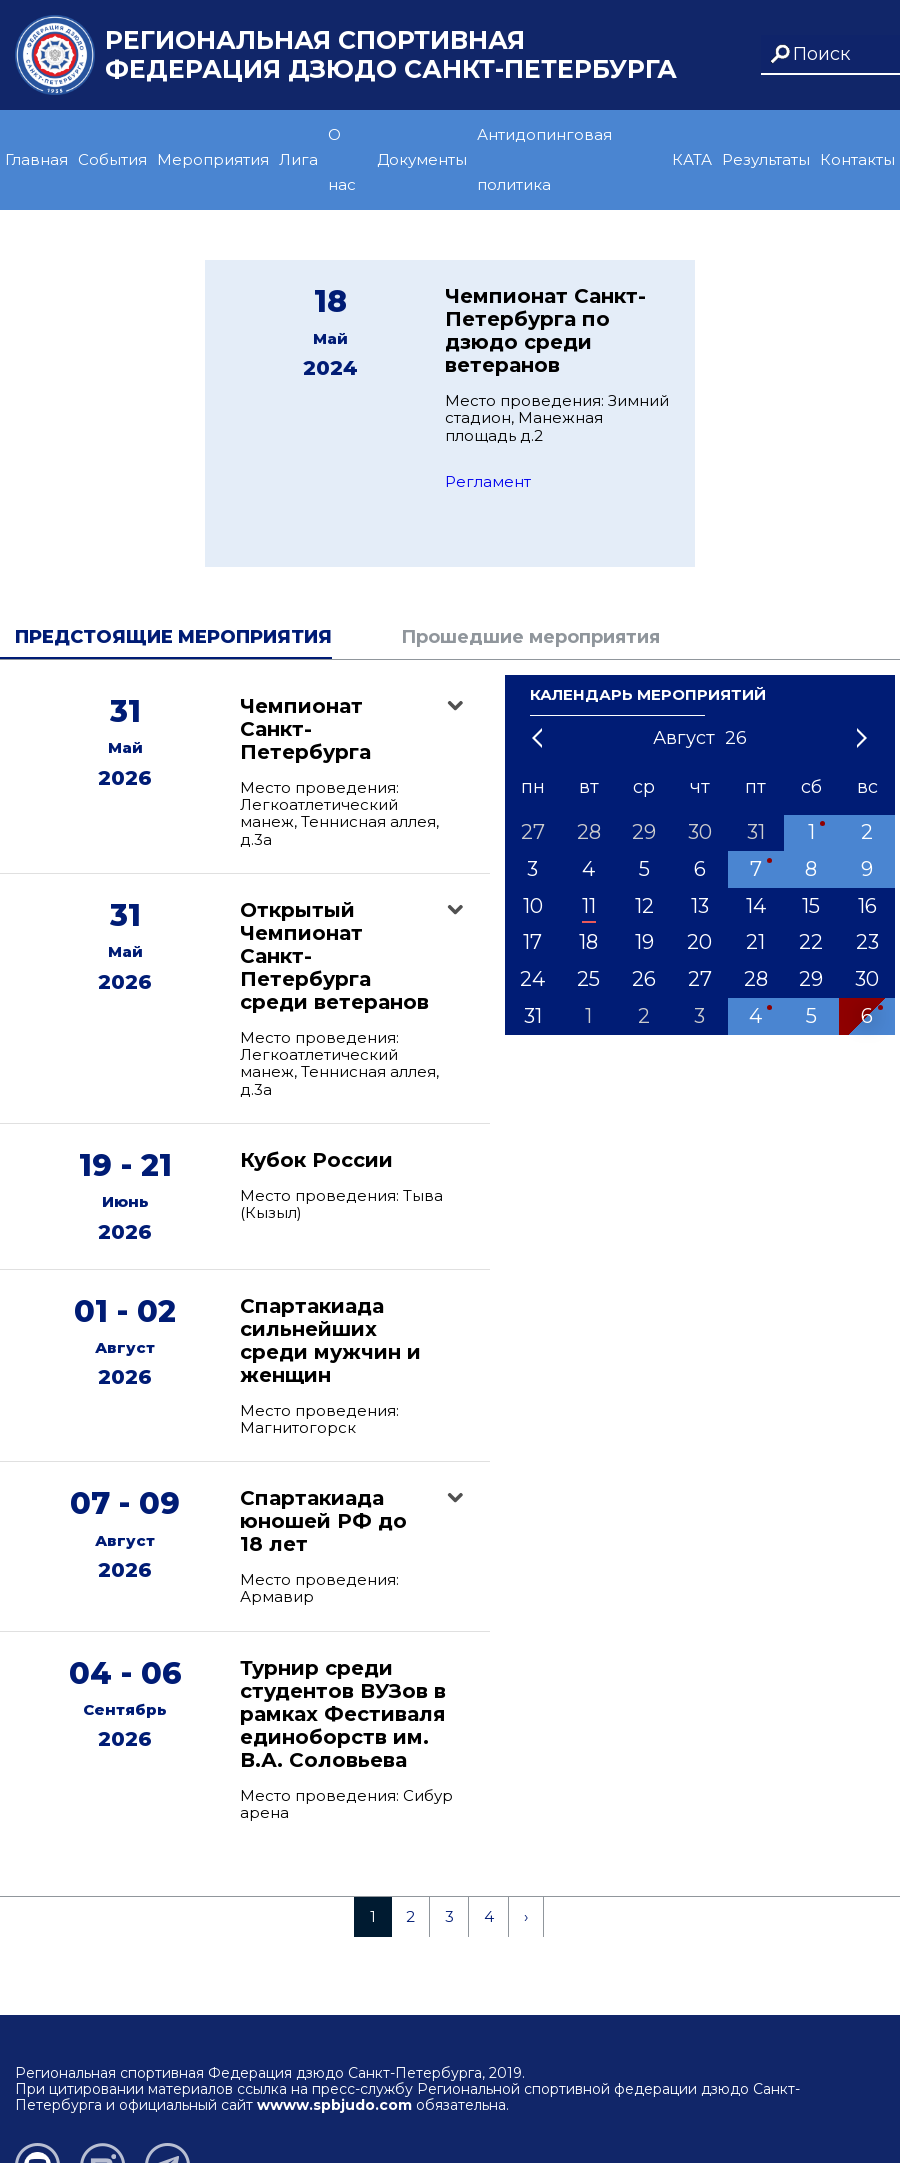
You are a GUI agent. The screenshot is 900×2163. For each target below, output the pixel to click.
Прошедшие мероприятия (530, 637)
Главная (36, 159)
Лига (298, 159)
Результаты (766, 159)
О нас (342, 159)
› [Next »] (526, 1916)
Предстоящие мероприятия (173, 637)
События (112, 159)
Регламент (488, 481)
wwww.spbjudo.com (334, 2105)
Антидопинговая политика (544, 159)
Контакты (857, 159)
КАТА (692, 159)
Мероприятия (213, 159)
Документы (422, 159)
